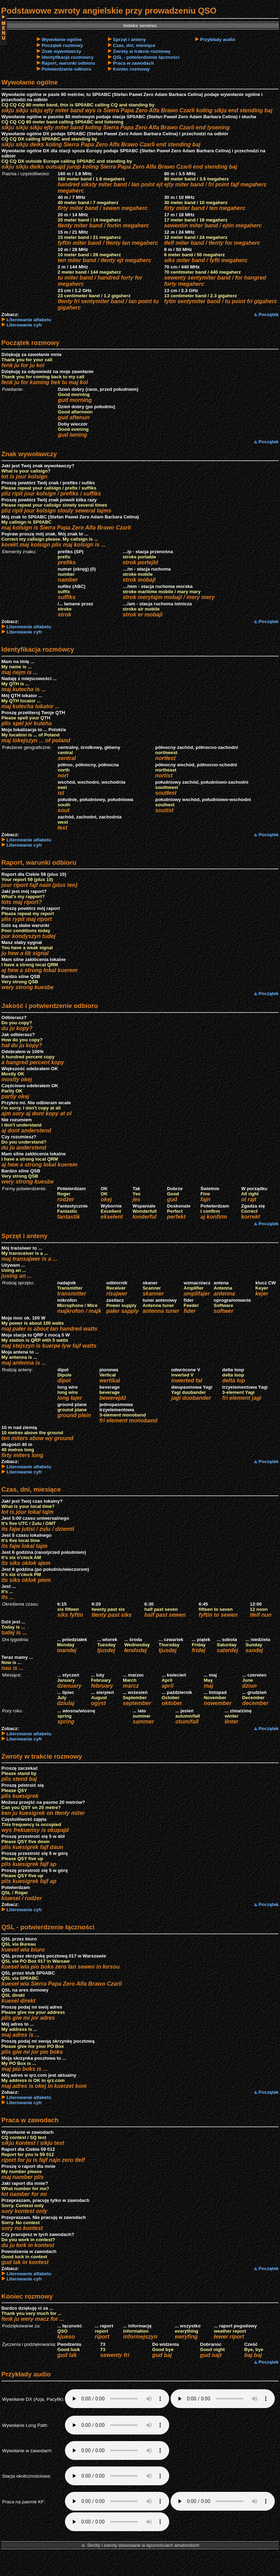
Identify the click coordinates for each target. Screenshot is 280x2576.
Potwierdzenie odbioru (66, 69)
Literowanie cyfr (24, 325)
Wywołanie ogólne (62, 39)
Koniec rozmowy (131, 69)
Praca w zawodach (133, 63)
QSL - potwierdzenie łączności (146, 57)
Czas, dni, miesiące (134, 45)
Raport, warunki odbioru (68, 63)
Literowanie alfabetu (29, 319)
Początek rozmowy (62, 45)
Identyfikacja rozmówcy (68, 57)
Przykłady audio (217, 39)
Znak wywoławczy (61, 51)
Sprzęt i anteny (129, 39)
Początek (268, 314)
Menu (3, 29)
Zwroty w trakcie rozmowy (142, 51)
